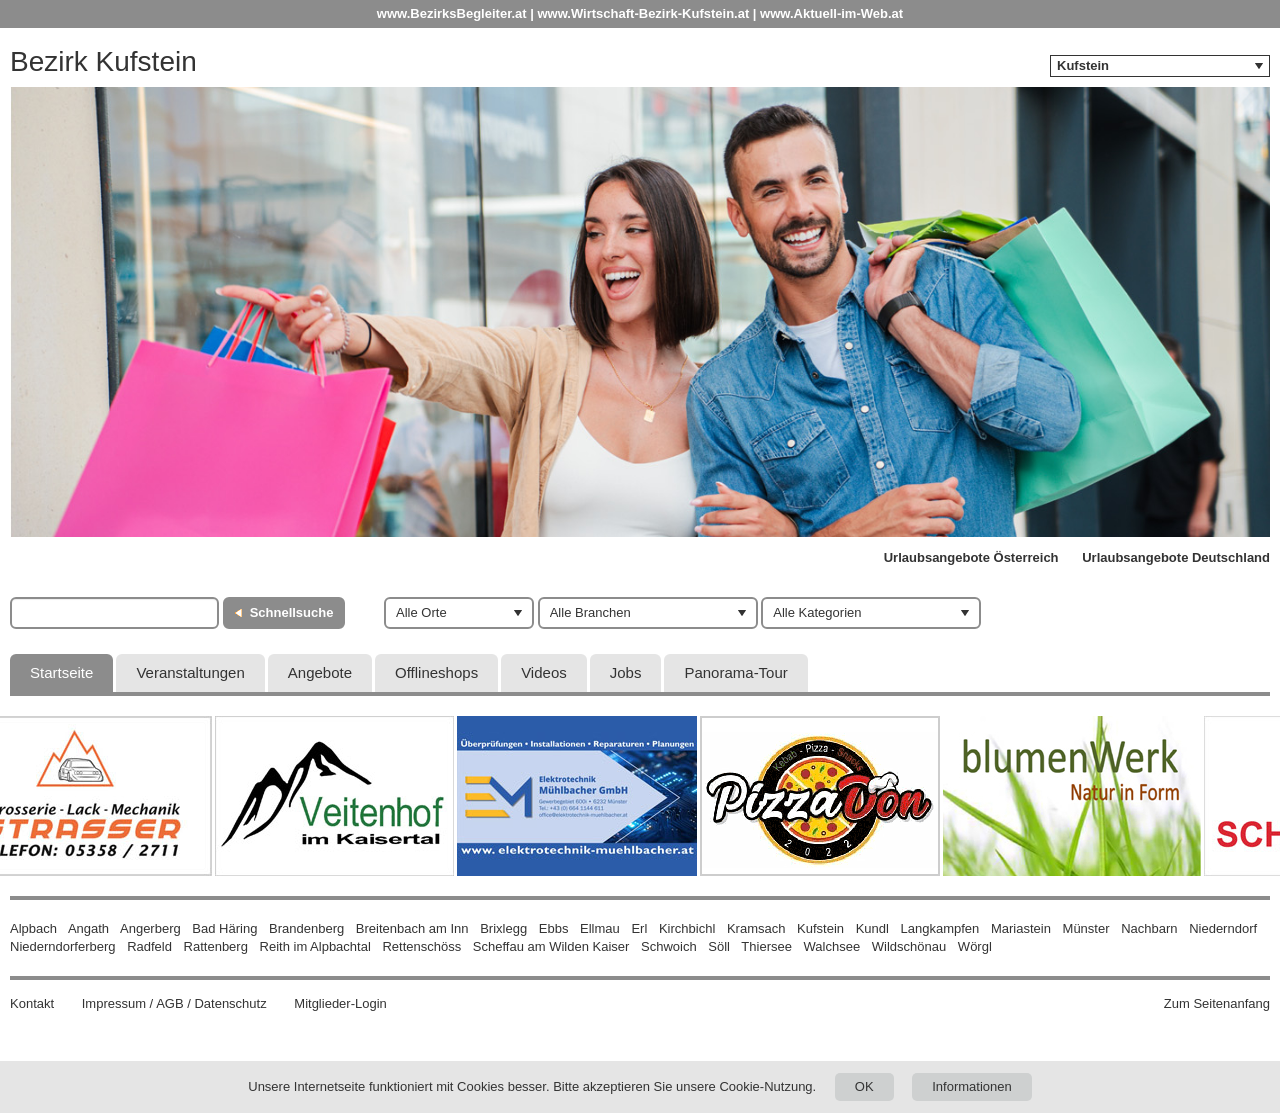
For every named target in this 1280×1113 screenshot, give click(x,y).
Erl (639, 928)
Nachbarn (1149, 928)
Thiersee (766, 946)
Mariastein (1021, 928)
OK (864, 1086)
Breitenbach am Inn (412, 928)
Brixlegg (503, 928)
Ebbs (554, 928)
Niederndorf (1223, 928)
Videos (544, 672)
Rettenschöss (421, 946)
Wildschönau (909, 946)
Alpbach (33, 928)
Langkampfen (940, 928)
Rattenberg (216, 946)
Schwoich (669, 946)
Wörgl (975, 946)
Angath (88, 928)
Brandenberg (306, 928)
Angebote (320, 672)
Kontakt (32, 1003)
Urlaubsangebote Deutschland (1176, 557)
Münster (1086, 928)
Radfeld (149, 946)
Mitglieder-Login (340, 1003)
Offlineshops (436, 672)
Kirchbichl (687, 928)
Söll (719, 946)
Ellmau (600, 928)
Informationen (972, 1086)
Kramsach (756, 928)
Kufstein (820, 928)
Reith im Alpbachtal (315, 946)
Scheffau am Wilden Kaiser (551, 946)
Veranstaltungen (190, 672)
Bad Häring (224, 928)
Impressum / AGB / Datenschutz (174, 1003)
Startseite (61, 672)
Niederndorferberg (63, 946)
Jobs (626, 672)
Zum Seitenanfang (1217, 1003)
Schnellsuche (292, 612)
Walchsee (832, 946)
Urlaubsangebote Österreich (971, 557)
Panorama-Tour (735, 672)
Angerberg (150, 928)
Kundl (872, 928)
